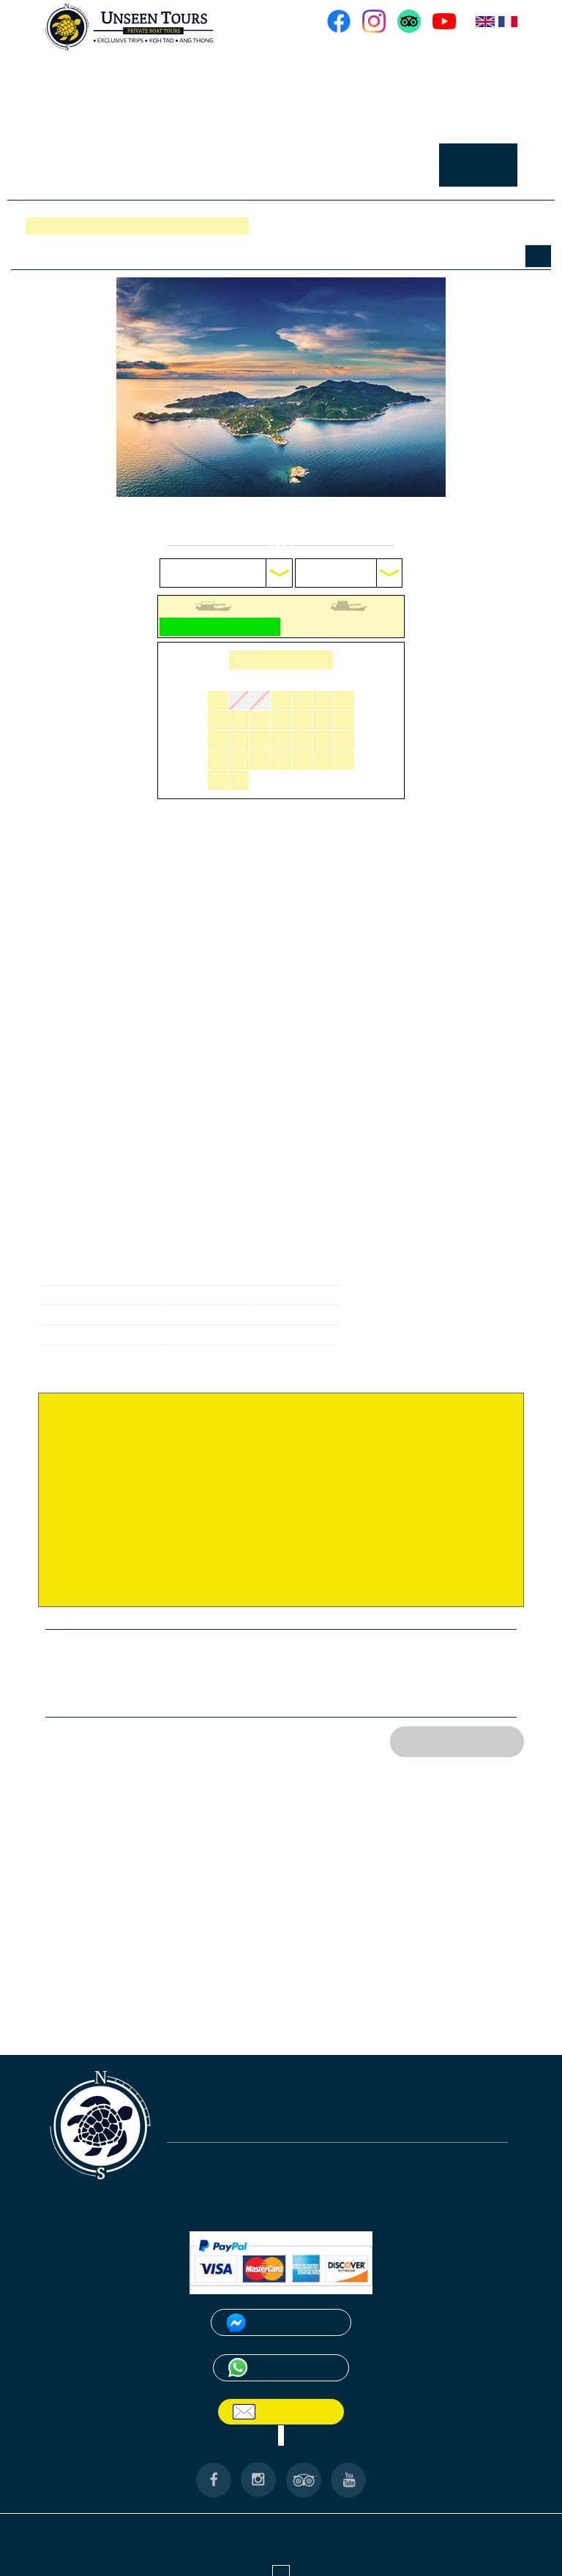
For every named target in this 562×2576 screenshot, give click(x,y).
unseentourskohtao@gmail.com (242, 2109)
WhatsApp (290, 2346)
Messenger (290, 2302)
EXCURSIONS (473, 100)
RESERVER (482, 160)
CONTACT (409, 160)
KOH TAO (249, 2505)
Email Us (290, 2390)
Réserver (51, 226)
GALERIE (341, 160)
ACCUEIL (315, 57)
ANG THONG (184, 2505)
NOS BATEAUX (470, 57)
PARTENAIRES (493, 2505)
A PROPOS (384, 57)
